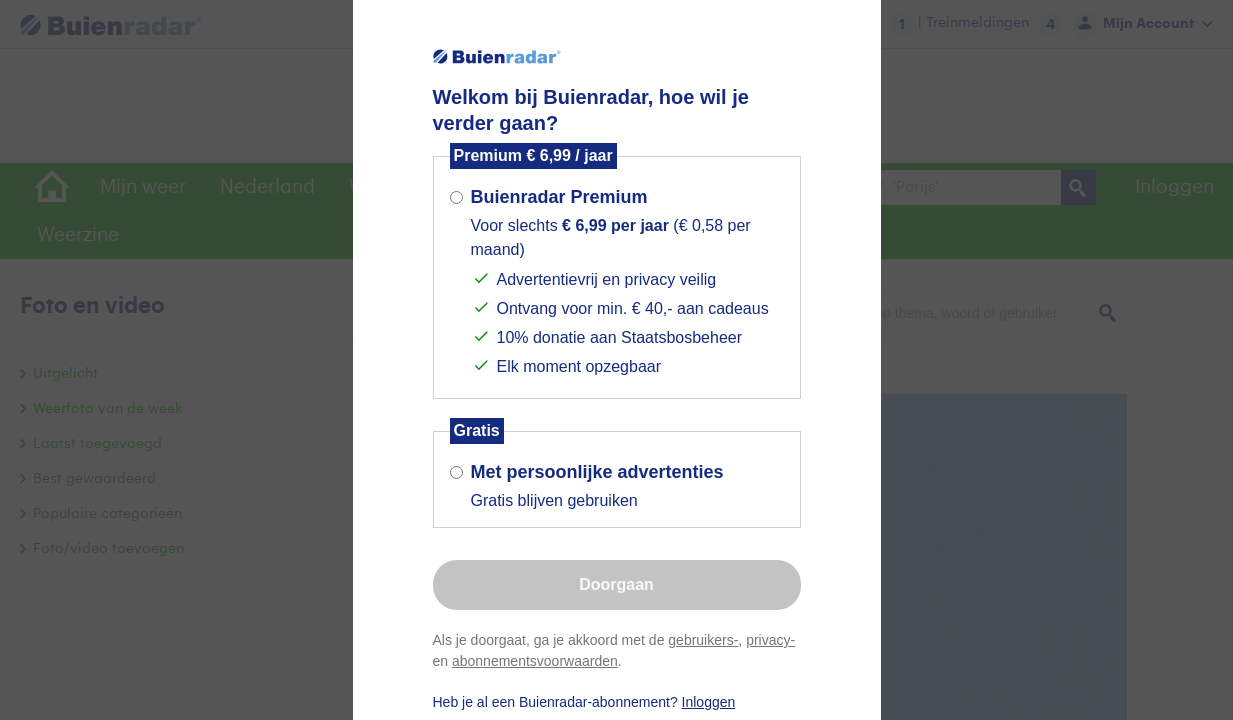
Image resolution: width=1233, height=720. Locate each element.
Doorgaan (616, 584)
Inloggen (709, 702)
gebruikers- (703, 640)
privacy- (770, 640)
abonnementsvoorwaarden (535, 661)
